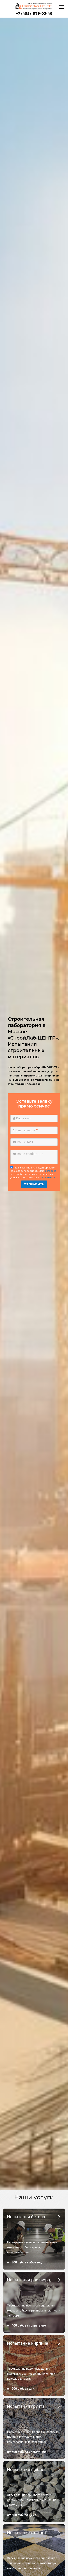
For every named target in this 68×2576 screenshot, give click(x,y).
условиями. (48, 1177)
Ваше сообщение (28, 1154)
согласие (50, 1170)
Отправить (34, 1184)
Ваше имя (22, 1118)
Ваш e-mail (23, 1142)
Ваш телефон (25, 1130)
